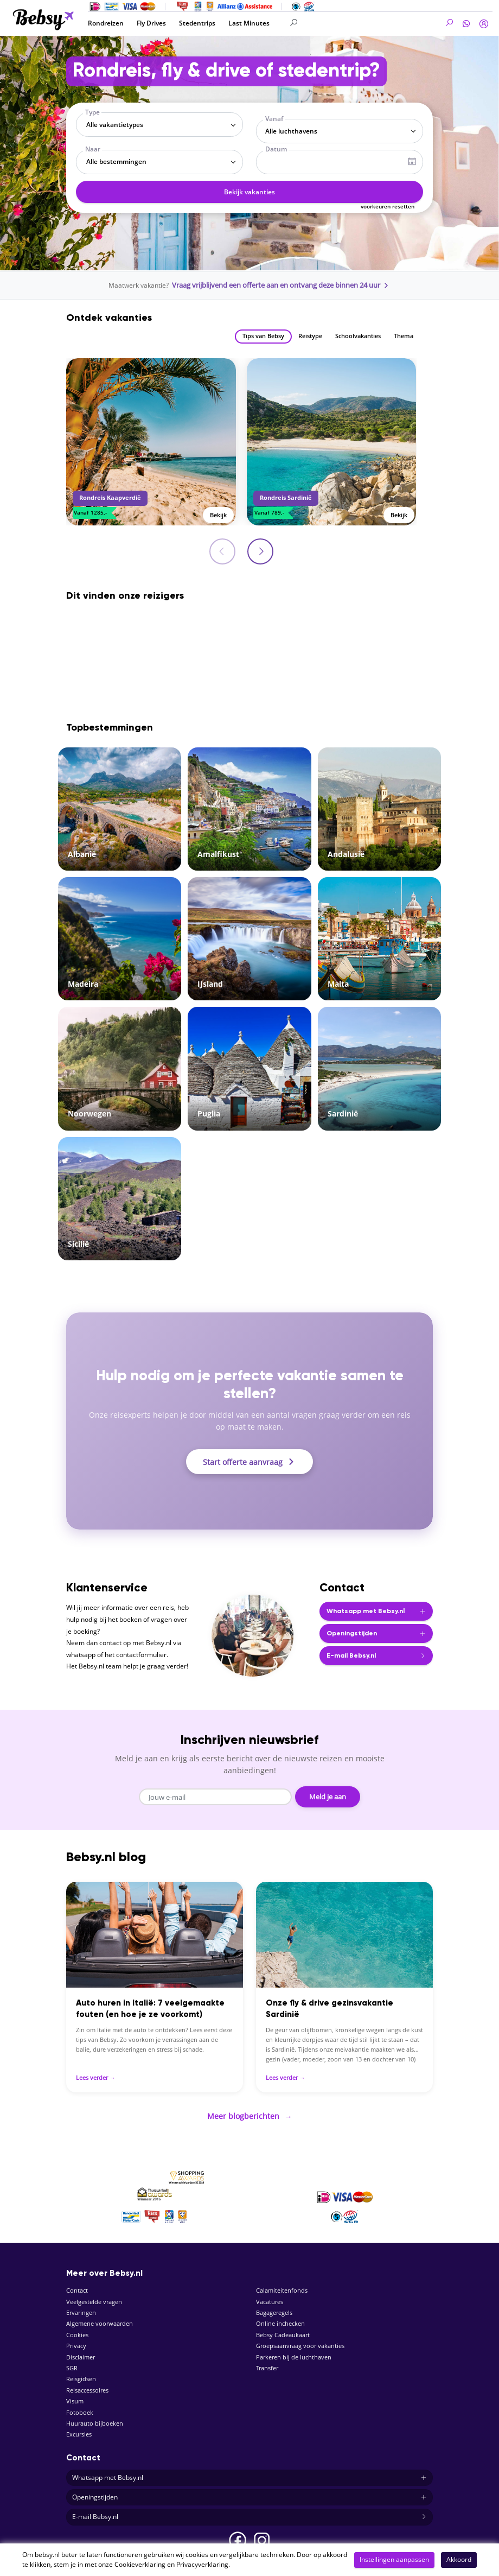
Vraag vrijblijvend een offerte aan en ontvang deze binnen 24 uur (281, 284)
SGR (72, 2362)
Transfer (267, 2362)
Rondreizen (106, 23)
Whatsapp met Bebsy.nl (249, 2472)
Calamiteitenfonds (282, 2284)
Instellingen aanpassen (394, 2559)
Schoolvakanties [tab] (358, 335)
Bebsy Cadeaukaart (283, 2328)
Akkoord (458, 2559)
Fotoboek (79, 2406)
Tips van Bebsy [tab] (263, 335)
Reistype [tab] (310, 335)
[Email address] (217, 1795)
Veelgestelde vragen (94, 2295)
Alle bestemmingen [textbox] (116, 161)
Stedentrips (197, 23)
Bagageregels (274, 2306)
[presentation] (261, 550)
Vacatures (269, 2295)
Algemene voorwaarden (99, 2317)
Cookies (77, 2328)
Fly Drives (151, 23)
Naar (92, 149)
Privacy (76, 2340)
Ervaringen (81, 2306)
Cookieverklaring (139, 2564)
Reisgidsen (81, 2373)
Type (92, 112)
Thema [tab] (403, 335)
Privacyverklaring (202, 2564)
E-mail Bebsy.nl (249, 2511)
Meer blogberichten (249, 2111)
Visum (75, 2395)
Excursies (79, 2428)
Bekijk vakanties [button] (249, 191)
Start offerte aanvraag (250, 1460)
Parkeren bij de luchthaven (293, 2350)
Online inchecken (280, 2317)
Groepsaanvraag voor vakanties (300, 2340)
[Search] (350, 23)
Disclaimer (80, 2350)
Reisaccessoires (87, 2384)
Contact (77, 2284)
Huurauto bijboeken (94, 2417)
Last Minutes (249, 23)
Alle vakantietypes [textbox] (114, 124)
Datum (276, 149)
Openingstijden (249, 2491)
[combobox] (159, 124)
